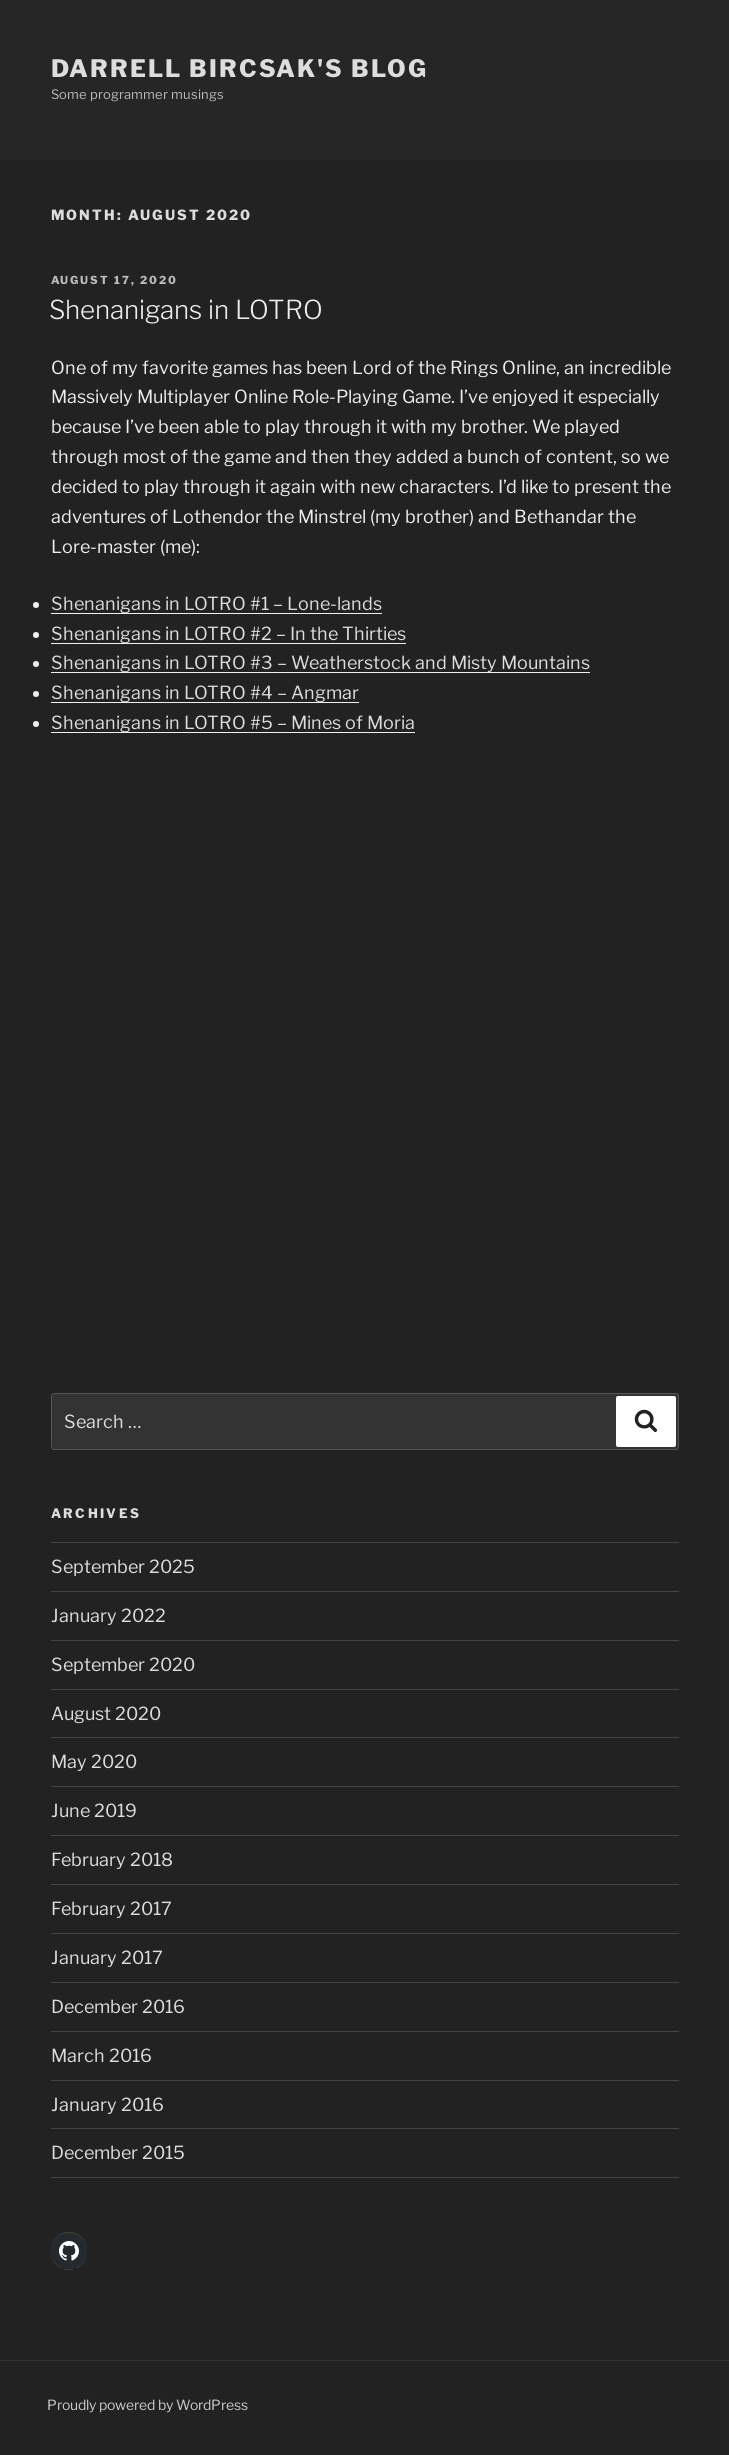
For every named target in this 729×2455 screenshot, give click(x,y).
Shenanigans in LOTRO (186, 309)
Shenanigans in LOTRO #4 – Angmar (205, 692)
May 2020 (94, 1761)
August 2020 (106, 1713)
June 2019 (94, 1810)
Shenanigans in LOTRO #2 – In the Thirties (228, 633)
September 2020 (123, 1664)
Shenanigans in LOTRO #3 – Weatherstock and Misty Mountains (320, 662)
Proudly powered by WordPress (147, 2404)
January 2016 (107, 2104)
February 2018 (112, 1859)
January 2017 (107, 1957)
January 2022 (108, 1615)
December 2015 (118, 2152)
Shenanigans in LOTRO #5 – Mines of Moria (233, 722)
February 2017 (111, 1908)
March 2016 (101, 2055)
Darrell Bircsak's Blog (239, 68)
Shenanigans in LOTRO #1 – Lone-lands (216, 603)
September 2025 (123, 1566)
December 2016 (118, 2006)
